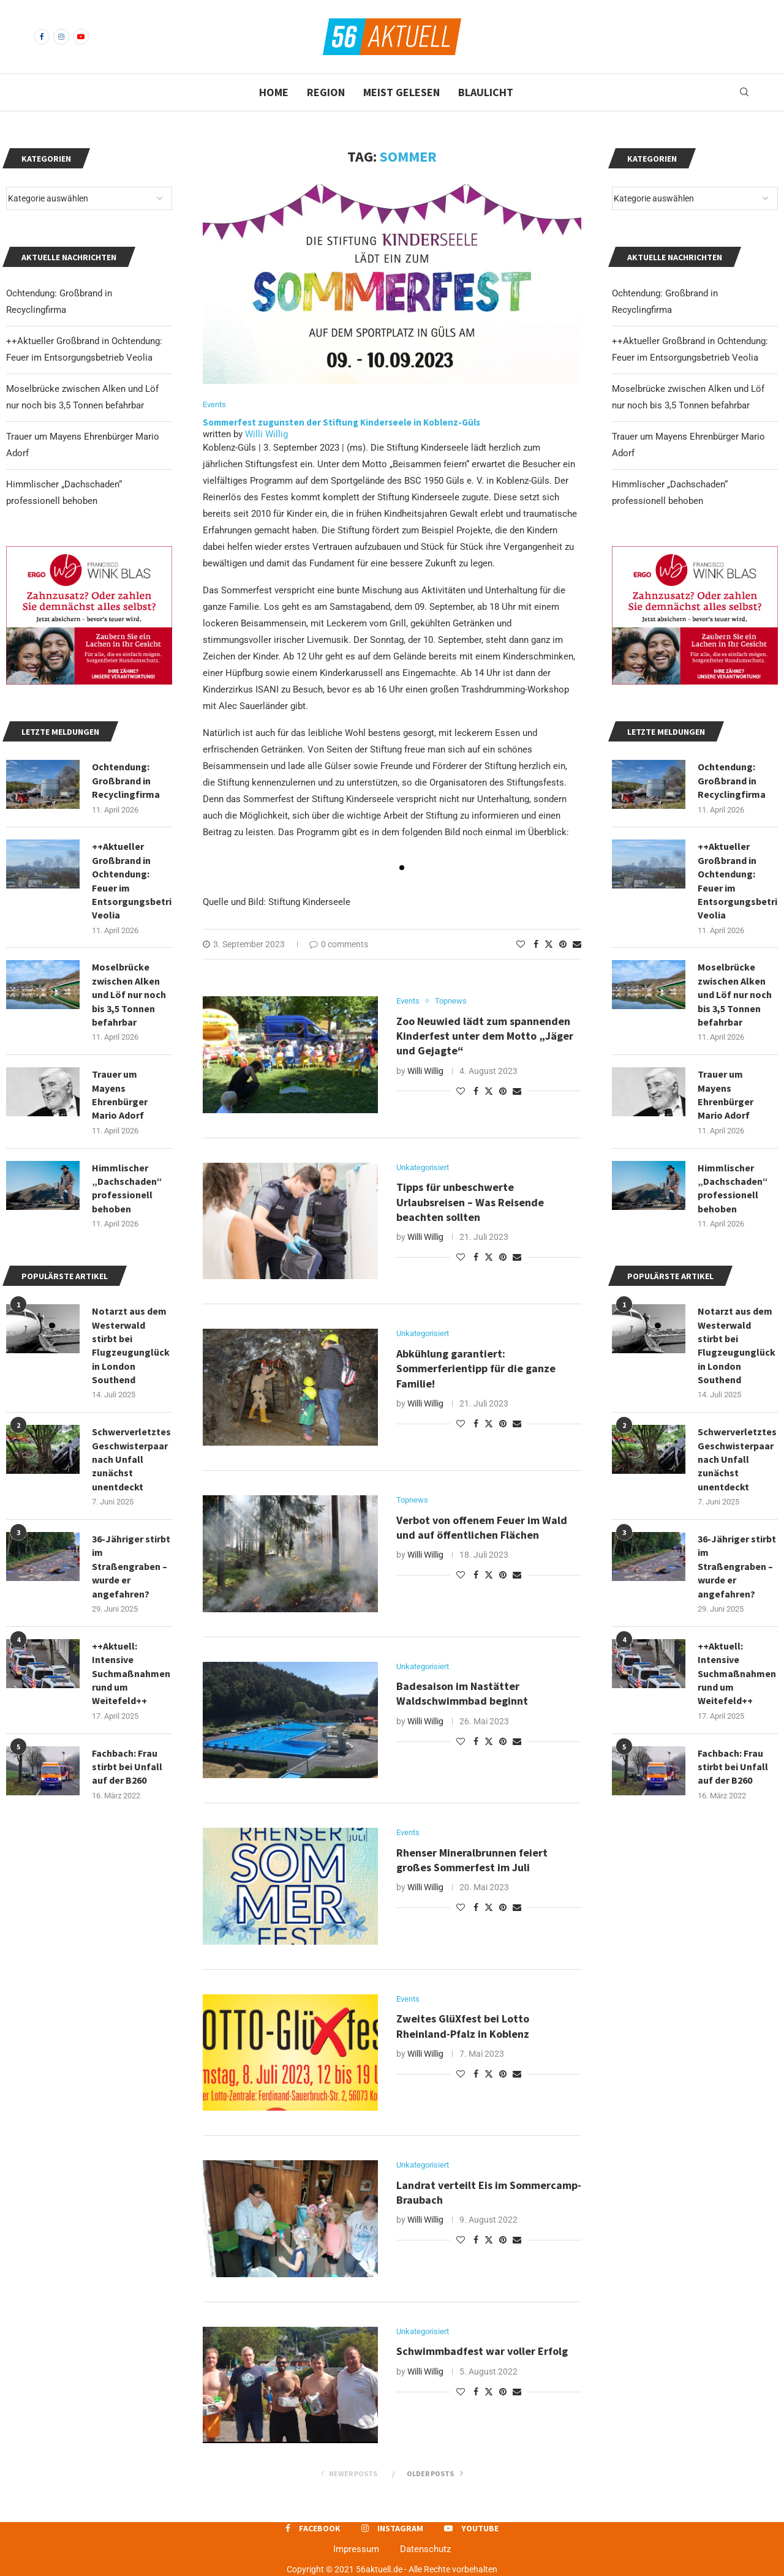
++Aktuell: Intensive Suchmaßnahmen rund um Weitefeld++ (737, 1673)
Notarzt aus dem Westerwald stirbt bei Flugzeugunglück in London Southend (736, 1345)
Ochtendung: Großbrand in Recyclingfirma (732, 780)
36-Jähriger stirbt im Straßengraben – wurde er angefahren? (737, 1566)
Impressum (356, 2549)
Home (273, 92)
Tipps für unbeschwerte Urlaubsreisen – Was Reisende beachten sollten (470, 1202)
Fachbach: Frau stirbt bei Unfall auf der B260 (733, 1767)
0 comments (338, 944)
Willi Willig (266, 434)
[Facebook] (42, 37)
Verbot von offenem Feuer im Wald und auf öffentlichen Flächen (481, 1527)
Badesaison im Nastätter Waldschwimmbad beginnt (463, 1693)
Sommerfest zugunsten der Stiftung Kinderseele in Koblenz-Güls (343, 422)
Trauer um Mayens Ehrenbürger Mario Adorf (725, 1094)
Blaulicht (485, 92)
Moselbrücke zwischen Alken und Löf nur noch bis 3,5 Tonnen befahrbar (735, 994)
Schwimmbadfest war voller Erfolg (482, 2351)
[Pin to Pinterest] (563, 944)
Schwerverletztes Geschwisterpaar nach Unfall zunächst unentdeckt (737, 1459)
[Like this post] (520, 944)
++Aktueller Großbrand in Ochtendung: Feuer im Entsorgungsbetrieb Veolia (738, 880)
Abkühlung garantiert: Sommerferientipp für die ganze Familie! (476, 1368)
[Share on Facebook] (535, 944)
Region (326, 92)
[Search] (744, 92)
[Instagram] (61, 37)
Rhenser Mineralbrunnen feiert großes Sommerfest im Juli (472, 1860)
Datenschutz (425, 2549)
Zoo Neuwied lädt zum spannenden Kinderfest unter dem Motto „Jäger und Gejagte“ (484, 1036)
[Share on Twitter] (549, 944)
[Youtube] (81, 37)
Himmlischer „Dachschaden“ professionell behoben (733, 1188)
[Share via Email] (577, 944)
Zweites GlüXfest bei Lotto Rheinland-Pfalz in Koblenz (464, 2025)
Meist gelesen (401, 92)
